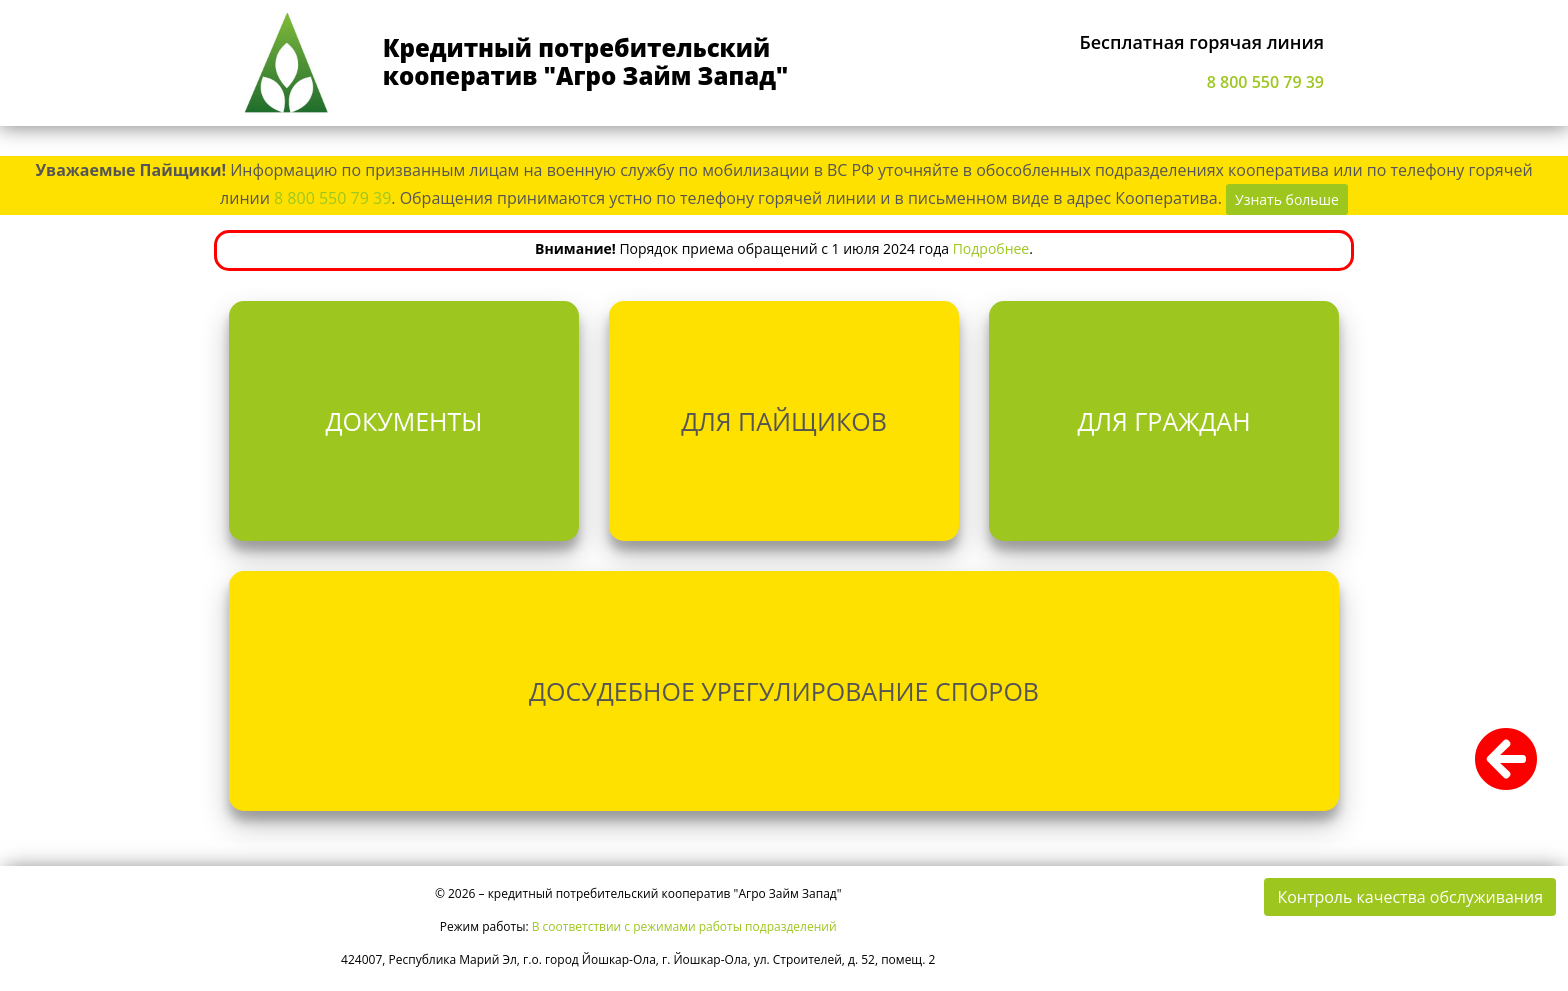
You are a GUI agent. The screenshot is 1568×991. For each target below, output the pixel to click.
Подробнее (991, 248)
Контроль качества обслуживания (1410, 897)
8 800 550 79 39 (1265, 82)
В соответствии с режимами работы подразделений (684, 926)
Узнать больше (1287, 199)
